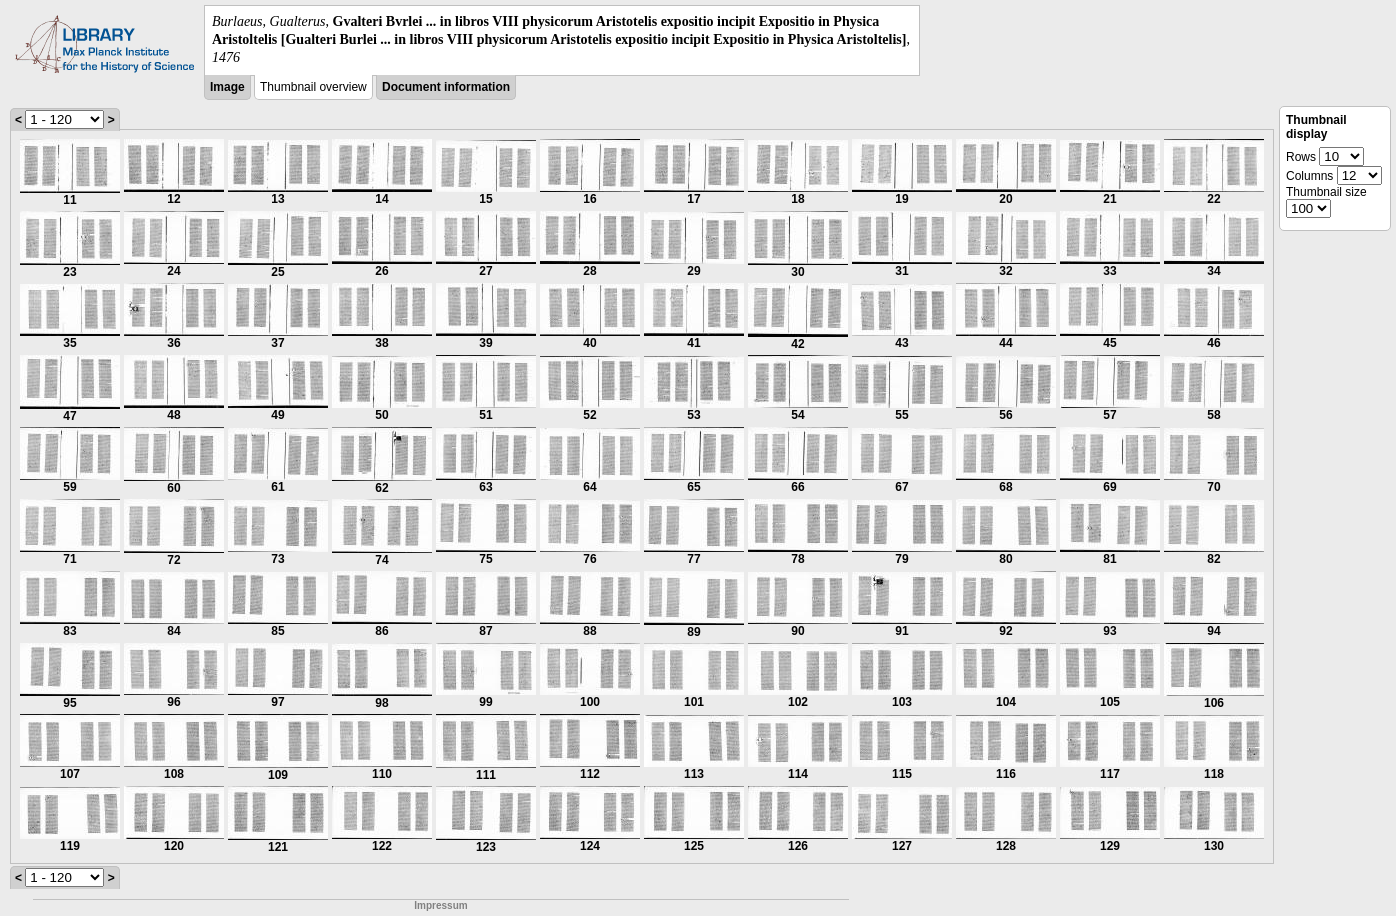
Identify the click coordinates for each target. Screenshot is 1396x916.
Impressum (440, 905)
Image (227, 87)
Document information (446, 87)
